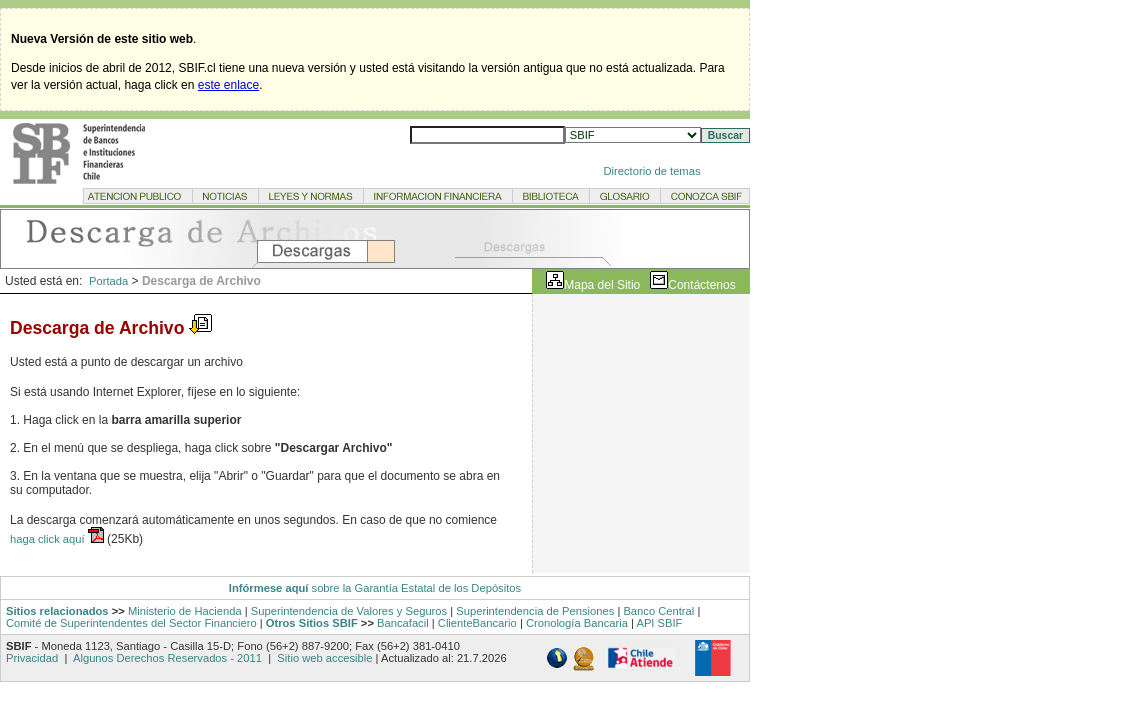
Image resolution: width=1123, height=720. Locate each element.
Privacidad (33, 658)
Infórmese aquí (269, 588)
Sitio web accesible (323, 658)
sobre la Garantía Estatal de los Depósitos (414, 588)
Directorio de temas (652, 171)
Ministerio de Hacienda (185, 611)
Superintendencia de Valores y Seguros (349, 611)
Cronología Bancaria (577, 623)
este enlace (228, 85)
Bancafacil (403, 623)
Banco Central (658, 611)
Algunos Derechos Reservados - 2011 (167, 658)
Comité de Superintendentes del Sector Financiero (131, 623)
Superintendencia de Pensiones (535, 611)
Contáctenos (701, 285)
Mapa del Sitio (602, 285)
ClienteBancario (477, 623)
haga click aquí (49, 539)
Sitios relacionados (57, 611)
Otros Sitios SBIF (312, 623)
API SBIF (659, 623)
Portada (108, 281)
